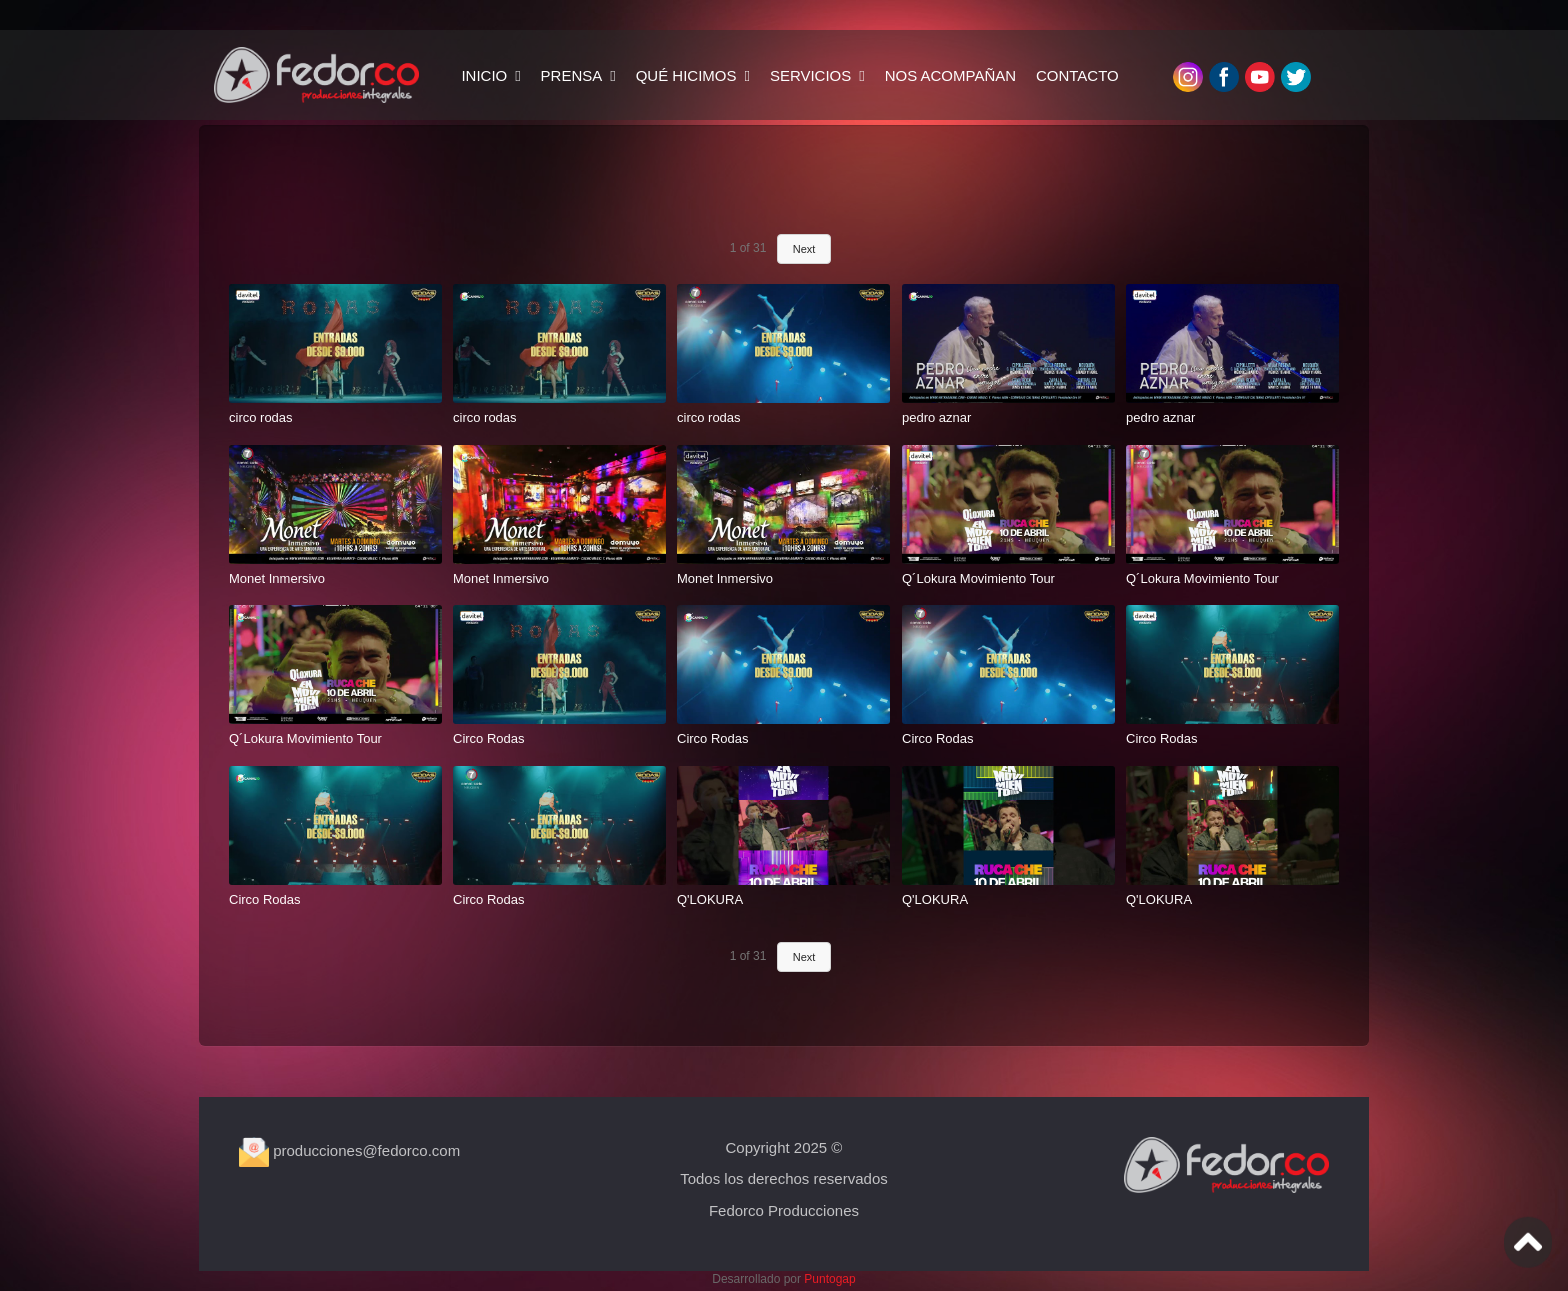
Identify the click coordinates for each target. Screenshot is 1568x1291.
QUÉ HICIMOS (686, 75)
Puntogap (829, 1279)
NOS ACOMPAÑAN (950, 75)
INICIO (484, 75)
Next (804, 249)
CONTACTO (1077, 75)
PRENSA (572, 75)
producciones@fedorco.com (349, 1150)
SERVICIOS (810, 75)
